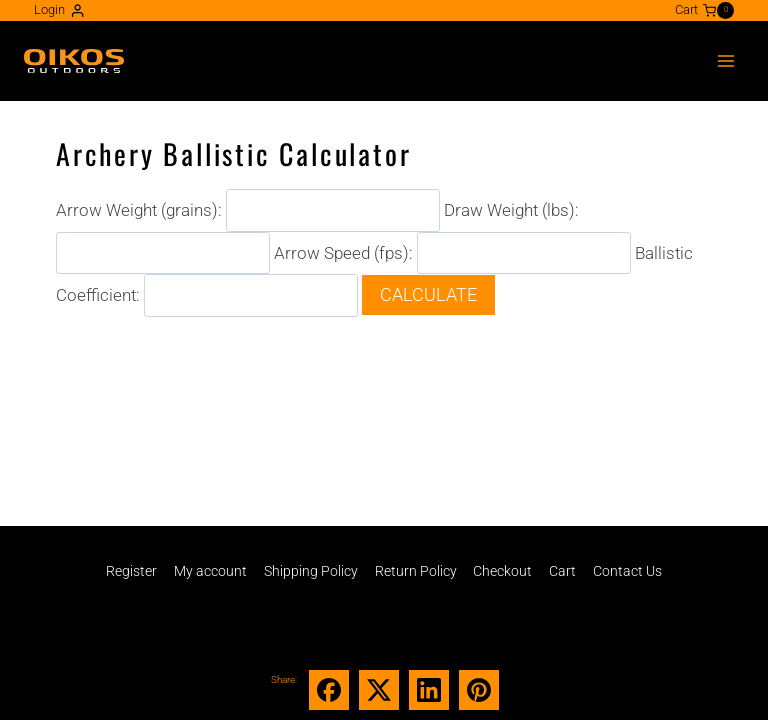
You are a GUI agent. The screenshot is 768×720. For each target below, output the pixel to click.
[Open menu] (725, 60)
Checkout (502, 571)
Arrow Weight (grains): (139, 210)
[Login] (59, 10)
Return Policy (416, 571)
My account (210, 571)
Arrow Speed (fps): (343, 252)
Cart (562, 571)
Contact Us (627, 571)
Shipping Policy (311, 571)
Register (131, 571)
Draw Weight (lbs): (511, 210)
